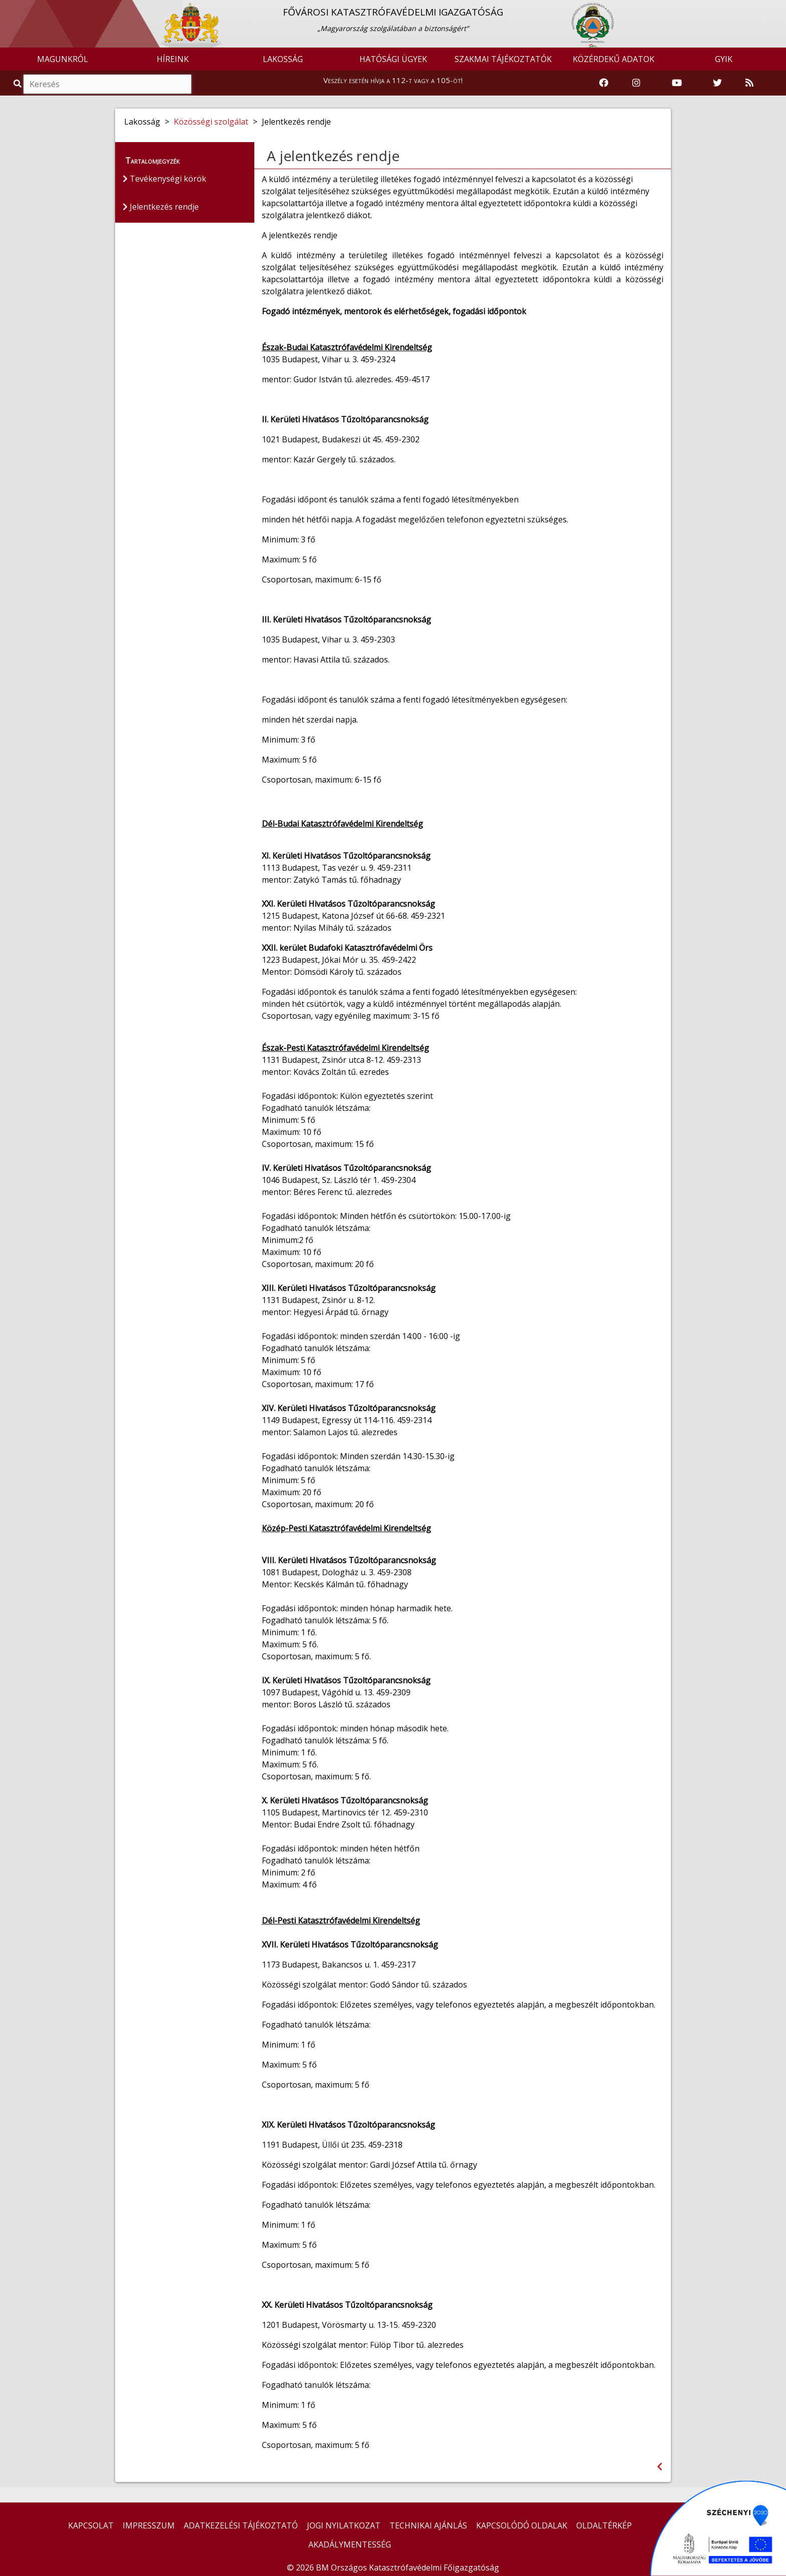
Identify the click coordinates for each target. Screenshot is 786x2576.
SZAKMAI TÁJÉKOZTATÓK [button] (503, 59)
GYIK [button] (723, 59)
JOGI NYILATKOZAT (343, 2525)
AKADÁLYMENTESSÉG (349, 2544)
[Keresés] (107, 84)
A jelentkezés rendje (333, 155)
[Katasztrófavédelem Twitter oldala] (717, 83)
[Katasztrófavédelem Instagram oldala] (636, 83)
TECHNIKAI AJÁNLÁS (428, 2525)
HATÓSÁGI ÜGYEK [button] (393, 59)
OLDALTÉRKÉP (604, 2525)
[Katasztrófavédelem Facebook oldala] (603, 83)
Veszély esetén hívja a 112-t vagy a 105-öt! (393, 80)
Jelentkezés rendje (161, 206)
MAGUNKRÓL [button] (62, 59)
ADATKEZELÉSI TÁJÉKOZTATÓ (241, 2525)
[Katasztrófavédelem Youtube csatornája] (677, 83)
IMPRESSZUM (149, 2525)
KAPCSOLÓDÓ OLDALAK (521, 2525)
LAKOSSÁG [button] (283, 59)
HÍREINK (173, 59)
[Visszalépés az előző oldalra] (659, 2466)
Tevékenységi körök (164, 178)
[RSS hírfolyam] (749, 83)
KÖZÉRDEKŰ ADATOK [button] (613, 59)
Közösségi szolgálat (211, 121)
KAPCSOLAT (91, 2525)
